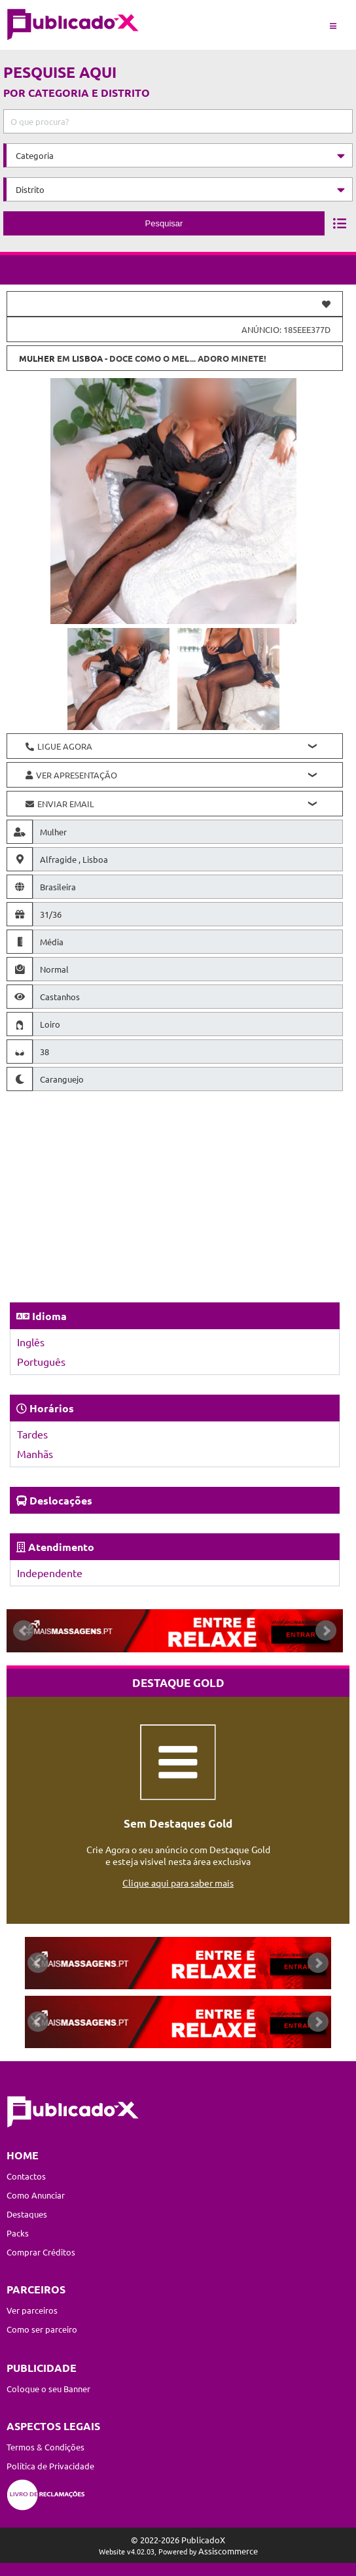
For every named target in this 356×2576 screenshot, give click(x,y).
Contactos (26, 2176)
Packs (18, 2232)
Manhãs (35, 1453)
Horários (51, 1408)
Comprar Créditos (41, 2251)
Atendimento (61, 1547)
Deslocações (60, 1500)
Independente (49, 1572)
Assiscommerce (228, 2550)
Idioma (49, 1316)
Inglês (30, 1341)
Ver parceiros (32, 2310)
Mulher (37, 358)
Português (41, 1361)
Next (325, 1630)
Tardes (32, 1433)
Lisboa (87, 358)
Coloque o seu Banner (48, 2388)
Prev (23, 1630)
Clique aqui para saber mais (178, 1882)
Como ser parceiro (42, 2329)
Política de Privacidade (50, 2465)
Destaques (27, 2213)
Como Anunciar (36, 2195)
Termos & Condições (45, 2446)
